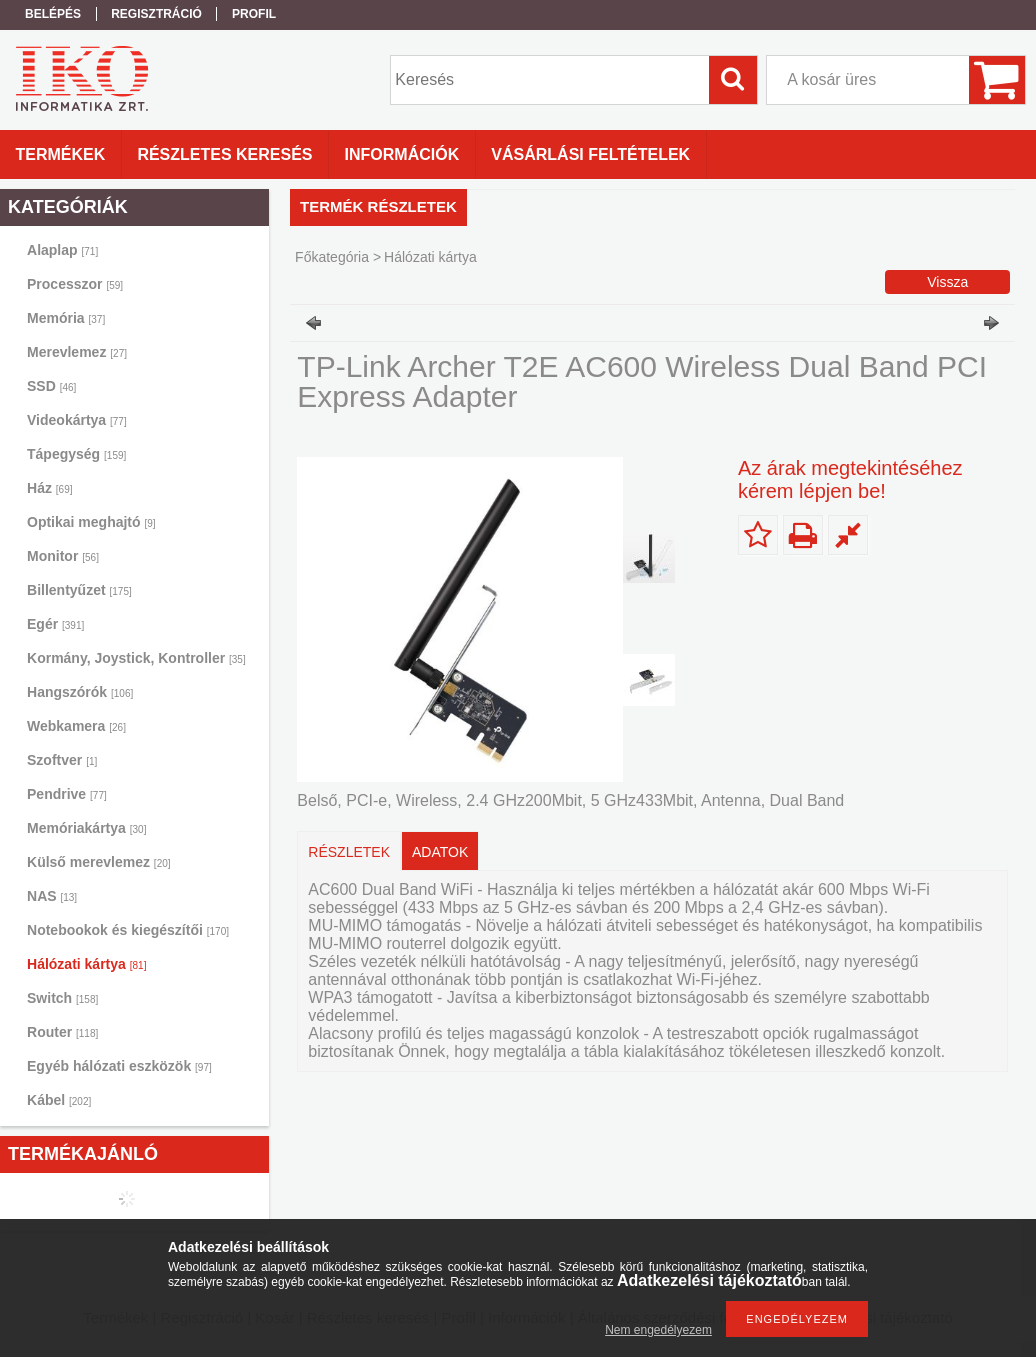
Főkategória (332, 257)
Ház (49, 488)
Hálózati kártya (86, 964)
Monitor (63, 556)
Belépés (53, 14)
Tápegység (76, 454)
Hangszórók (80, 692)
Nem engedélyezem (658, 1330)
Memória (66, 318)
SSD (51, 386)
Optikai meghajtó (91, 522)
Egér (55, 624)
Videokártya (77, 420)
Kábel (59, 1100)
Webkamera (76, 726)
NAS (52, 896)
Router (62, 1032)
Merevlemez (77, 352)
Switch (62, 998)
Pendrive (67, 794)
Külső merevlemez (99, 862)
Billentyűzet (79, 590)
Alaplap (62, 250)
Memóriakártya (86, 828)
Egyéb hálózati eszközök (119, 1066)
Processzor (75, 284)
